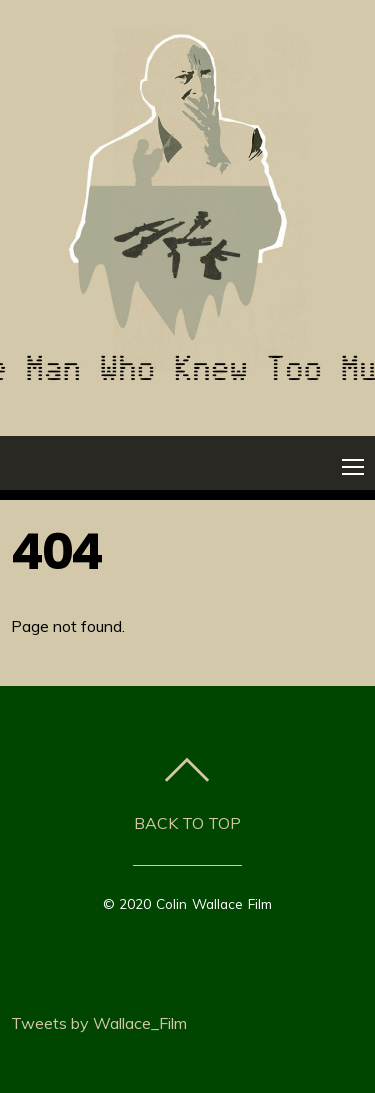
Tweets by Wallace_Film (99, 1023)
